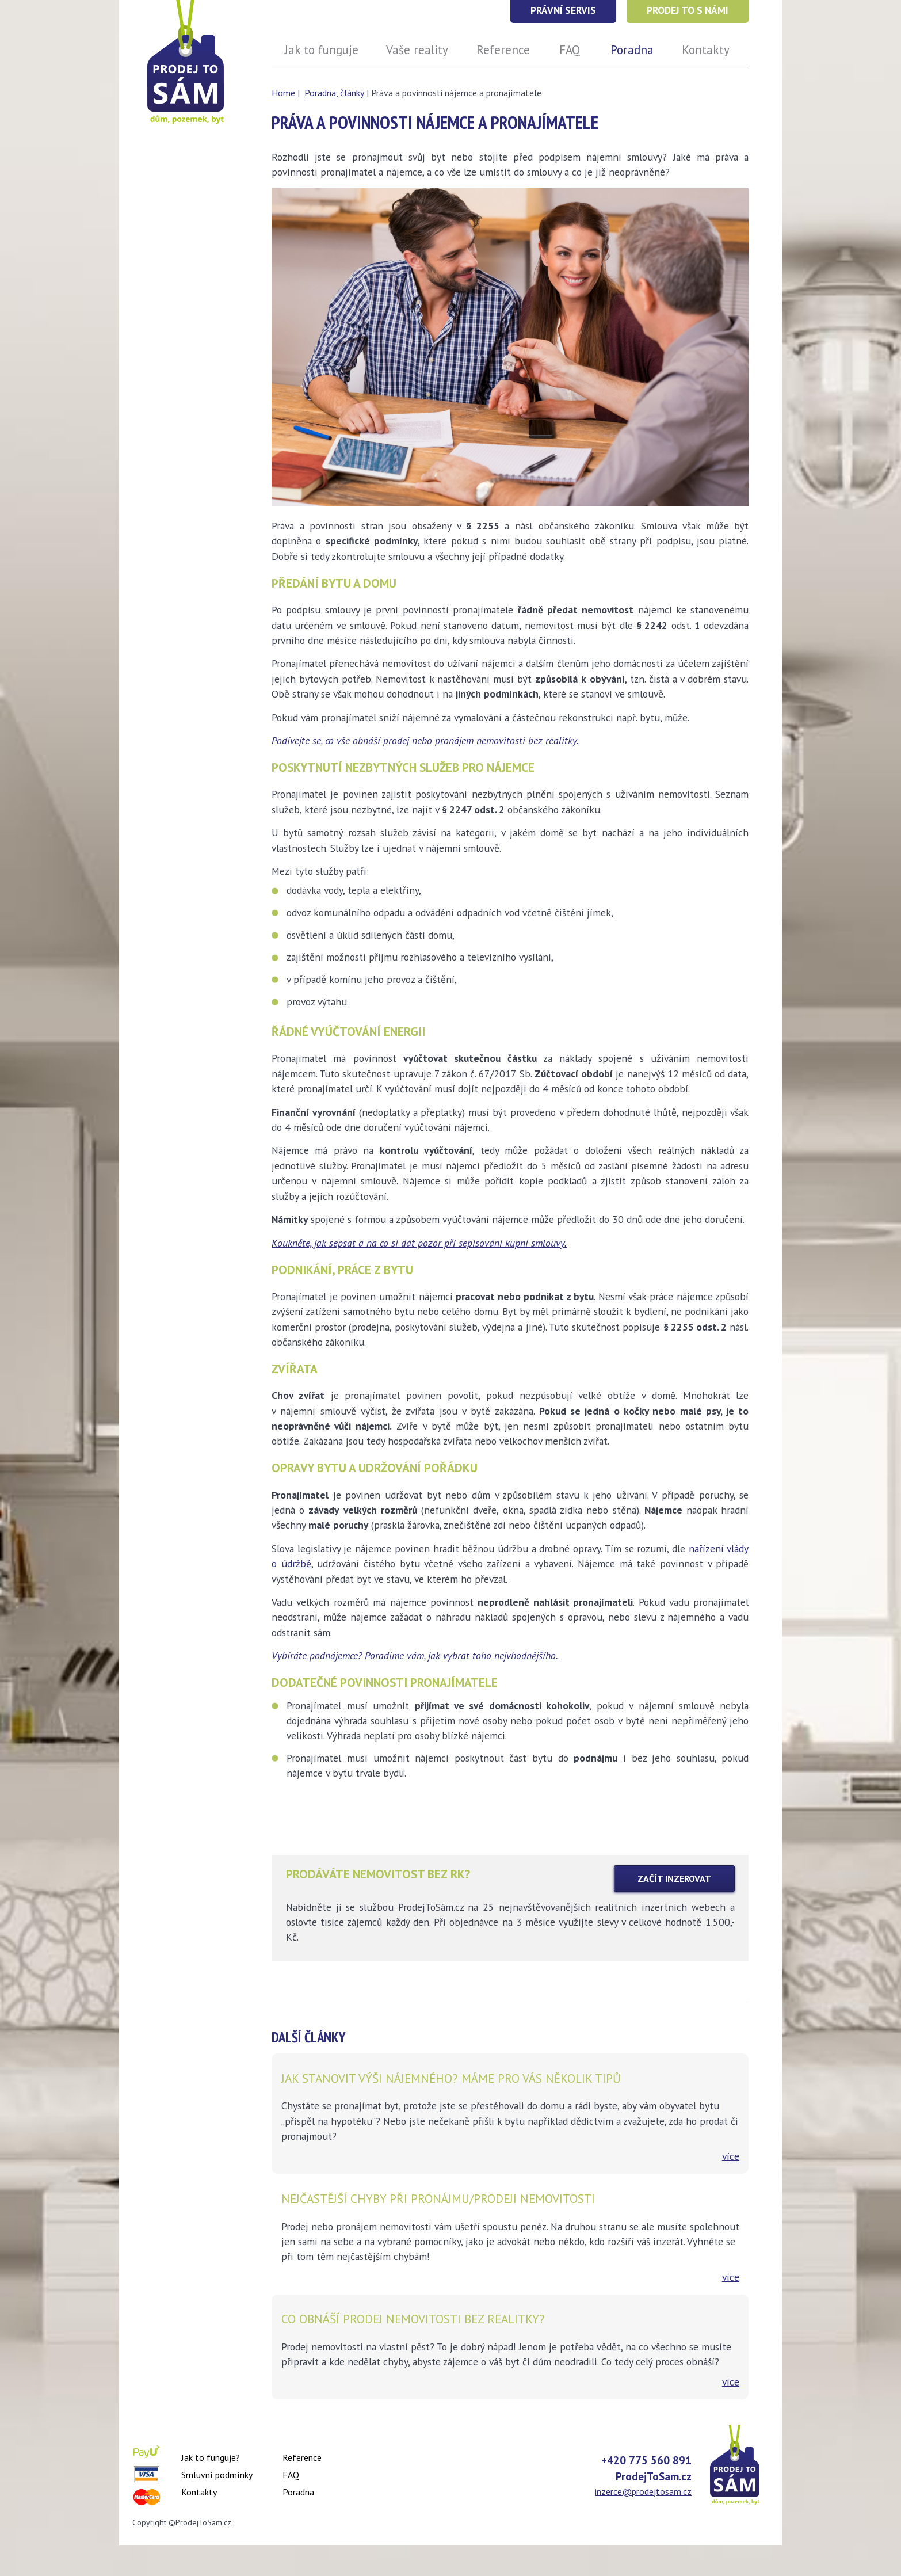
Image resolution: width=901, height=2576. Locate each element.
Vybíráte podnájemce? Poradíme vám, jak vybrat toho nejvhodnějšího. (415, 1655)
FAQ (290, 2474)
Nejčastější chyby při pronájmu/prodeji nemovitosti (438, 2198)
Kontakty (199, 2492)
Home (283, 92)
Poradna (298, 2492)
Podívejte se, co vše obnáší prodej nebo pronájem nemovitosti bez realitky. (425, 740)
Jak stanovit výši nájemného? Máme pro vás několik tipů (451, 2078)
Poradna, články (334, 92)
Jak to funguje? (210, 2457)
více (730, 2156)
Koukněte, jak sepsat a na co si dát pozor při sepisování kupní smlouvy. (419, 1242)
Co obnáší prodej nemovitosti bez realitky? (413, 2319)
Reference (302, 2457)
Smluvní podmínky (217, 2474)
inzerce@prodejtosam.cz (643, 2491)
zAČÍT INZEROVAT (674, 1878)
